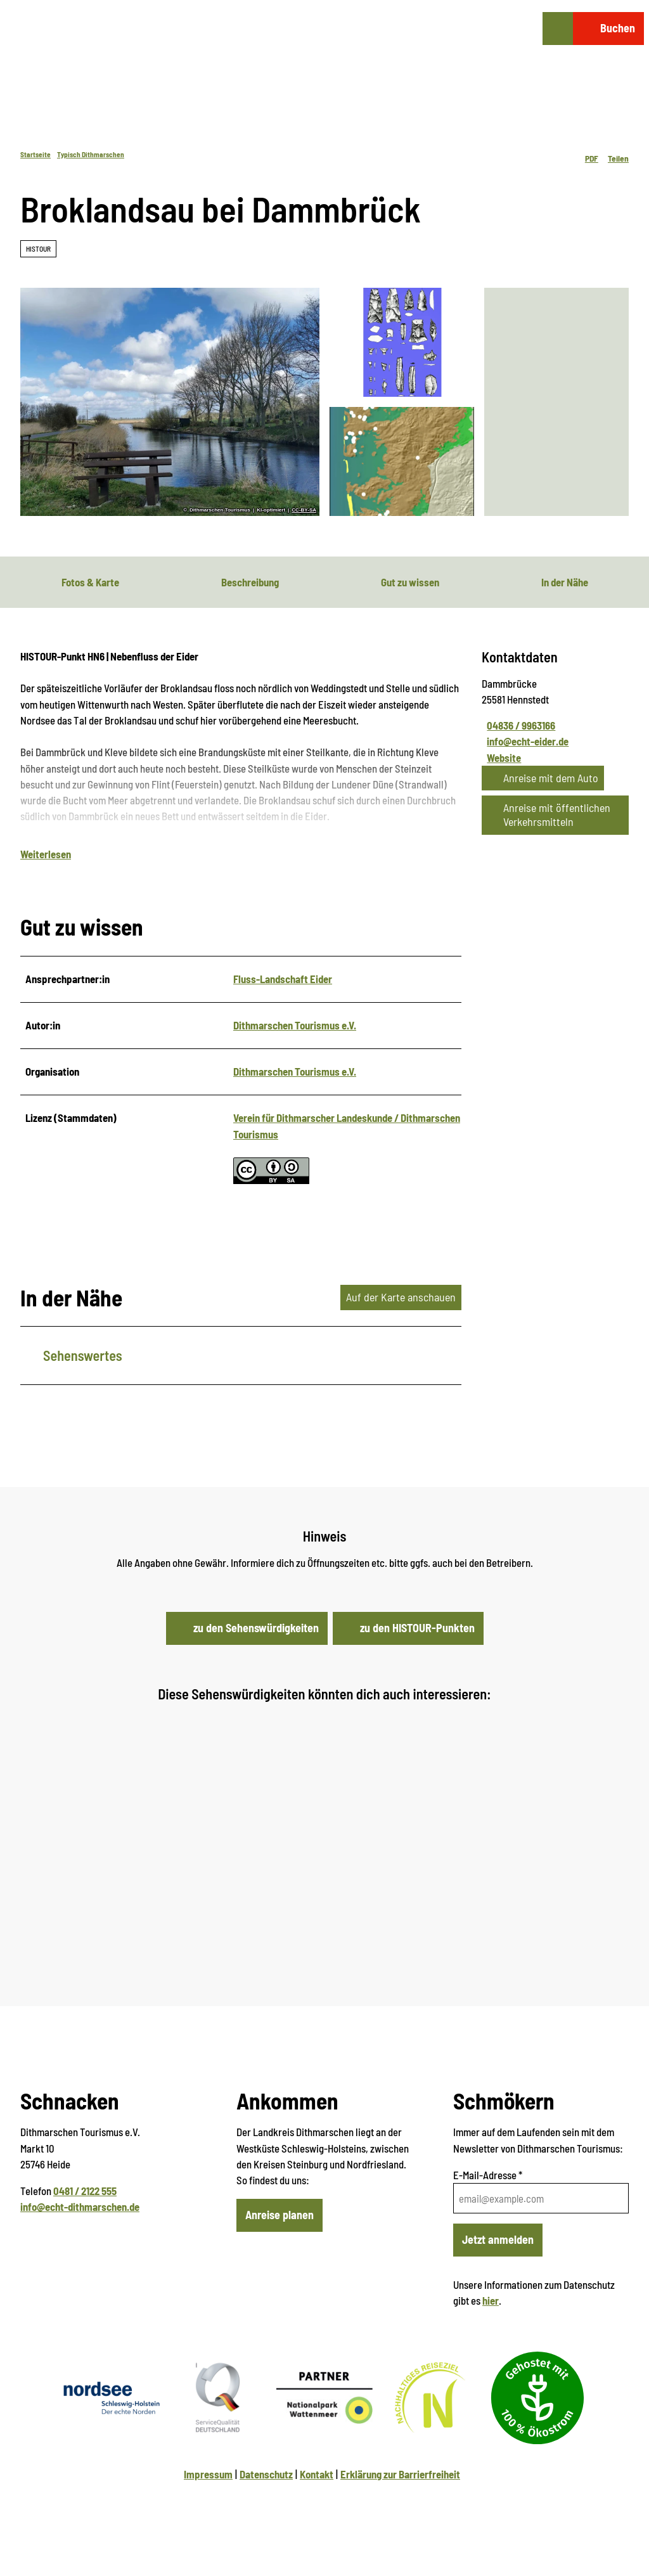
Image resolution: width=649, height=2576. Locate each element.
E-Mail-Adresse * (487, 2177)
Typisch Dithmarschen (90, 154)
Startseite (35, 154)
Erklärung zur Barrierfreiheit (400, 2476)
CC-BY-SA (304, 510)
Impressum (208, 2476)
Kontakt (316, 2476)
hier (490, 2302)
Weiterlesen (45, 856)
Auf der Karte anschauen (401, 1299)
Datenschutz (266, 2476)
